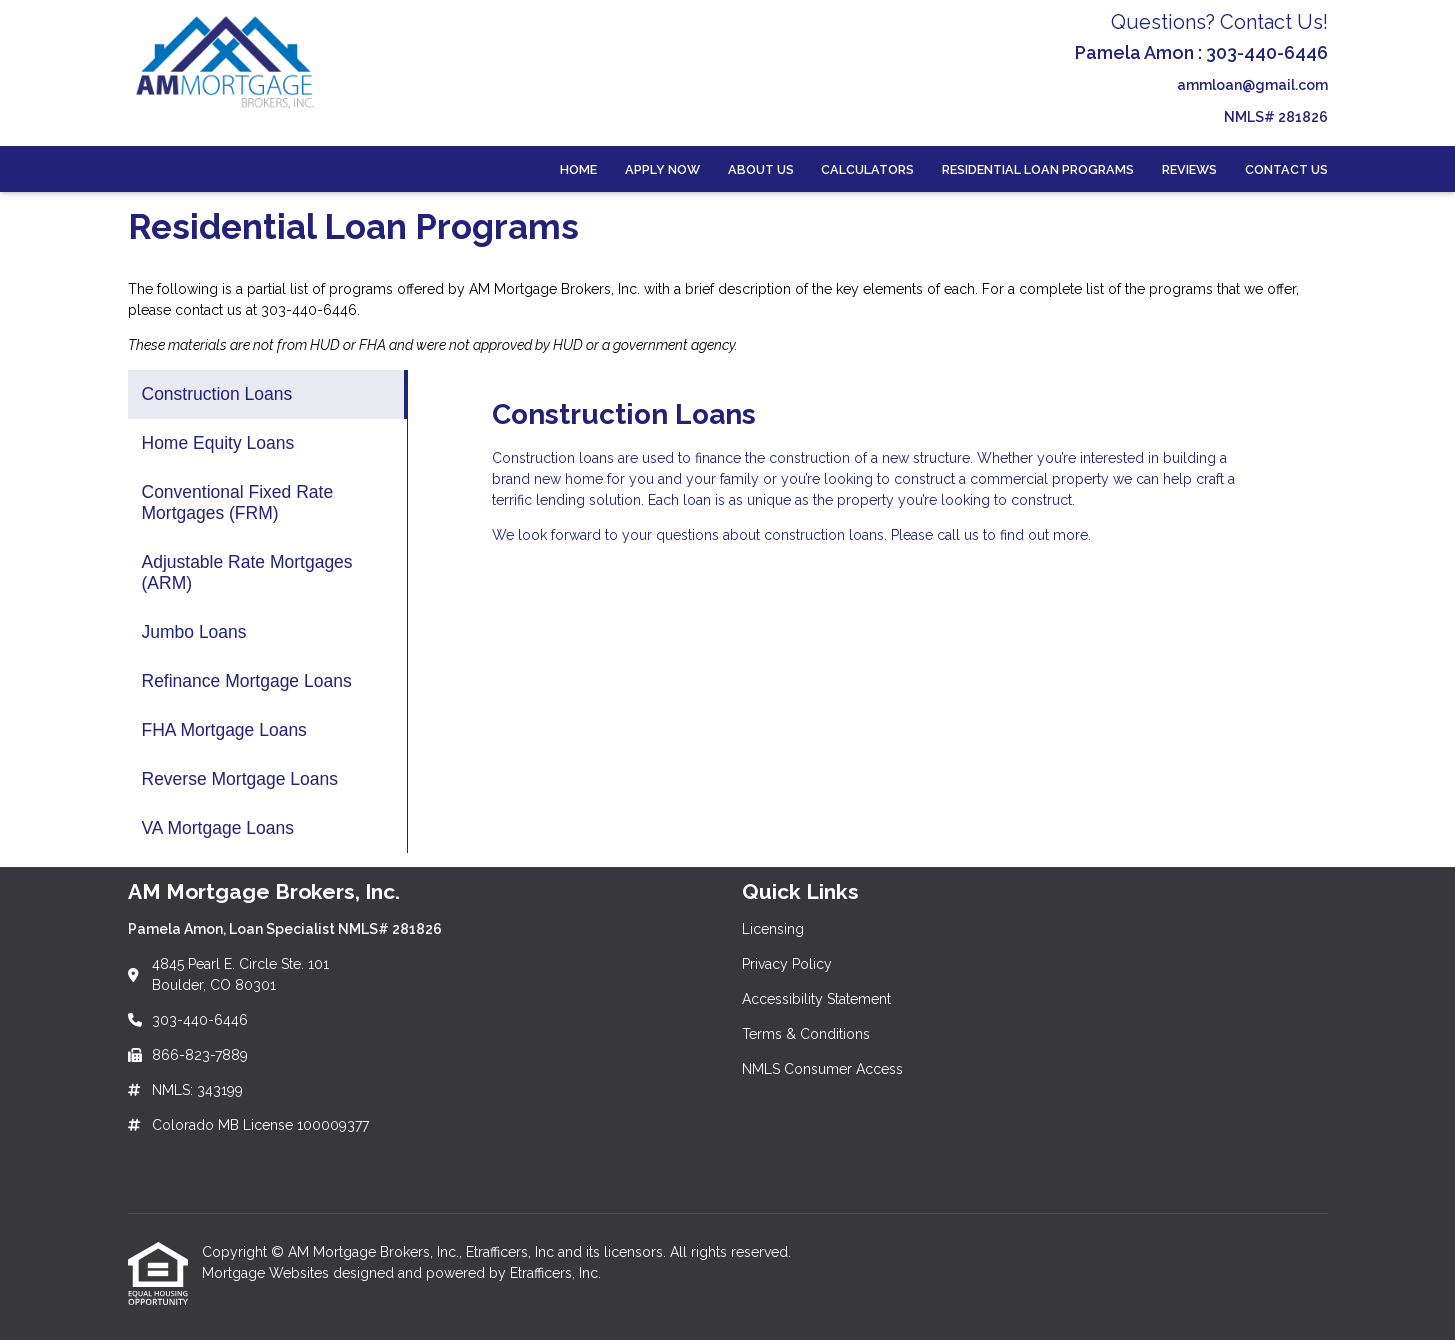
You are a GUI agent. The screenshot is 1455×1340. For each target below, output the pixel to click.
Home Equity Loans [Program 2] (218, 443)
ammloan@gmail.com (1252, 85)
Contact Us (1286, 169)
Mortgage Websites (267, 1273)
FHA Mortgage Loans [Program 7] (224, 730)
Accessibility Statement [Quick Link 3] (816, 999)
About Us (761, 169)
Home (578, 169)
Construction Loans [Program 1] (217, 394)
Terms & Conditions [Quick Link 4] (806, 1034)
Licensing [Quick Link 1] (773, 929)
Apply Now (662, 169)
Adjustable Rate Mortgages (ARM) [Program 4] (247, 572)
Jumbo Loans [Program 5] (194, 632)
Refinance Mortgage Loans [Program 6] (247, 681)
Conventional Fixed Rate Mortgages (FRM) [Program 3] (238, 502)
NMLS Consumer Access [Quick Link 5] (822, 1069)
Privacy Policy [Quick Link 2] (787, 964)
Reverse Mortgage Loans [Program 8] (240, 779)
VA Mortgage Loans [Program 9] (218, 828)
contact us (208, 310)
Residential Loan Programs (1038, 169)
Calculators (867, 169)
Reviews (1189, 169)
